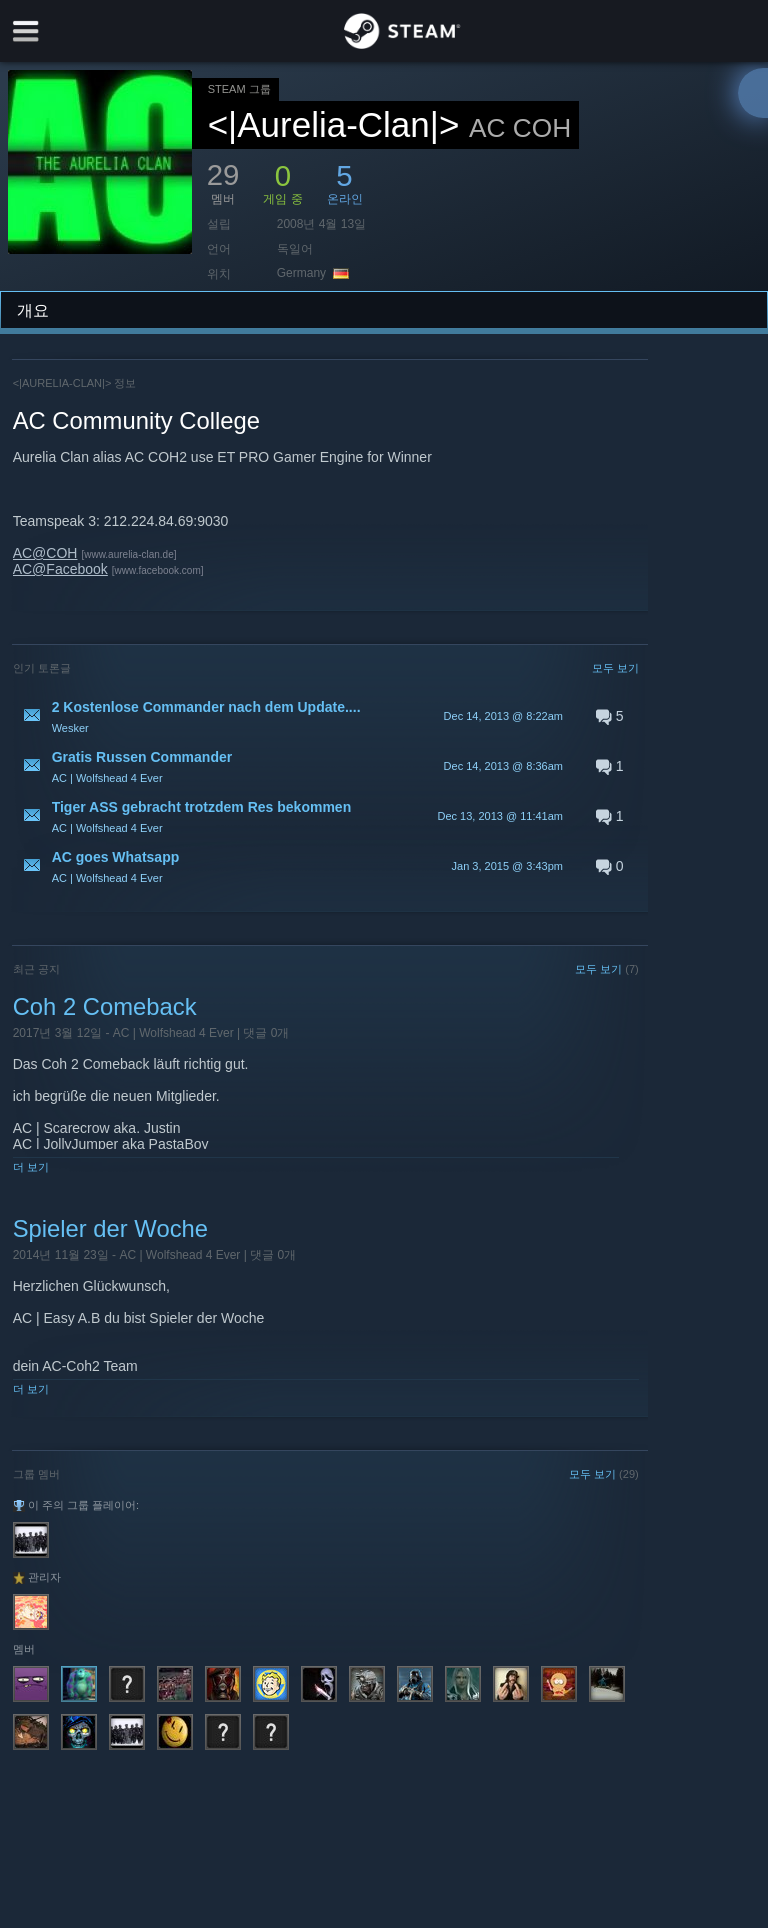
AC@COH (45, 553)
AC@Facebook (60, 569)
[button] (326, 716)
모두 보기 (615, 668)
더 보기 (31, 1167)
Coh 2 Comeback (105, 1006)
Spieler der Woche (110, 1228)
